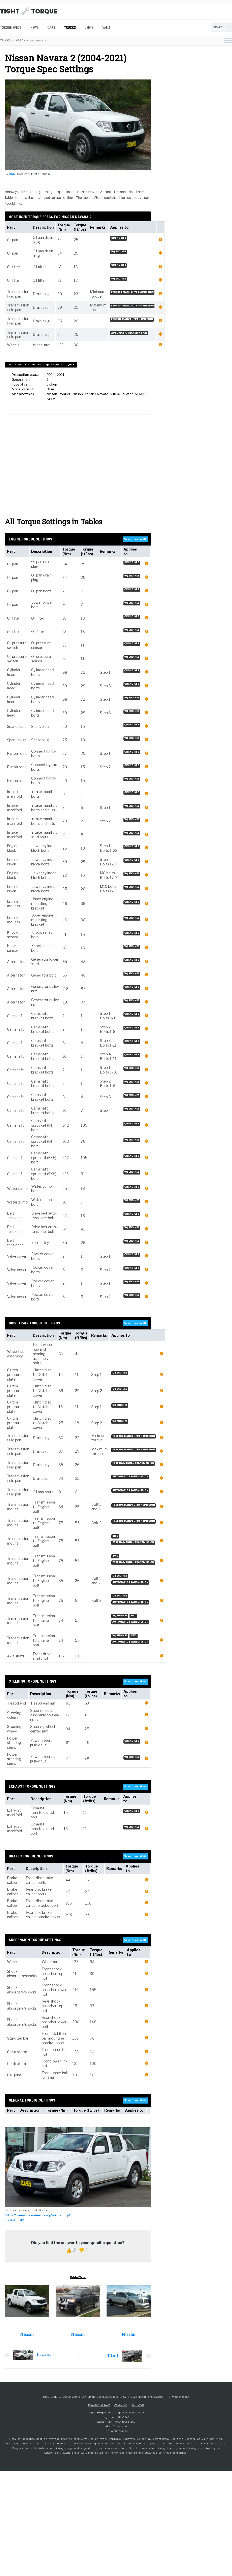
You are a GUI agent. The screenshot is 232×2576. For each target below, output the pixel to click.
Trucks (70, 28)
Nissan (21, 40)
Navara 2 (37, 40)
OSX (12, 173)
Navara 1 (44, 2355)
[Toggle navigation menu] (228, 41)
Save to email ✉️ (135, 539)
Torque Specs (11, 28)
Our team (138, 2404)
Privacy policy (99, 2404)
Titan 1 (113, 2355)
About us (120, 2404)
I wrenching (179, 2397)
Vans (106, 28)
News (34, 28)
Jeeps (89, 28)
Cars (51, 28)
